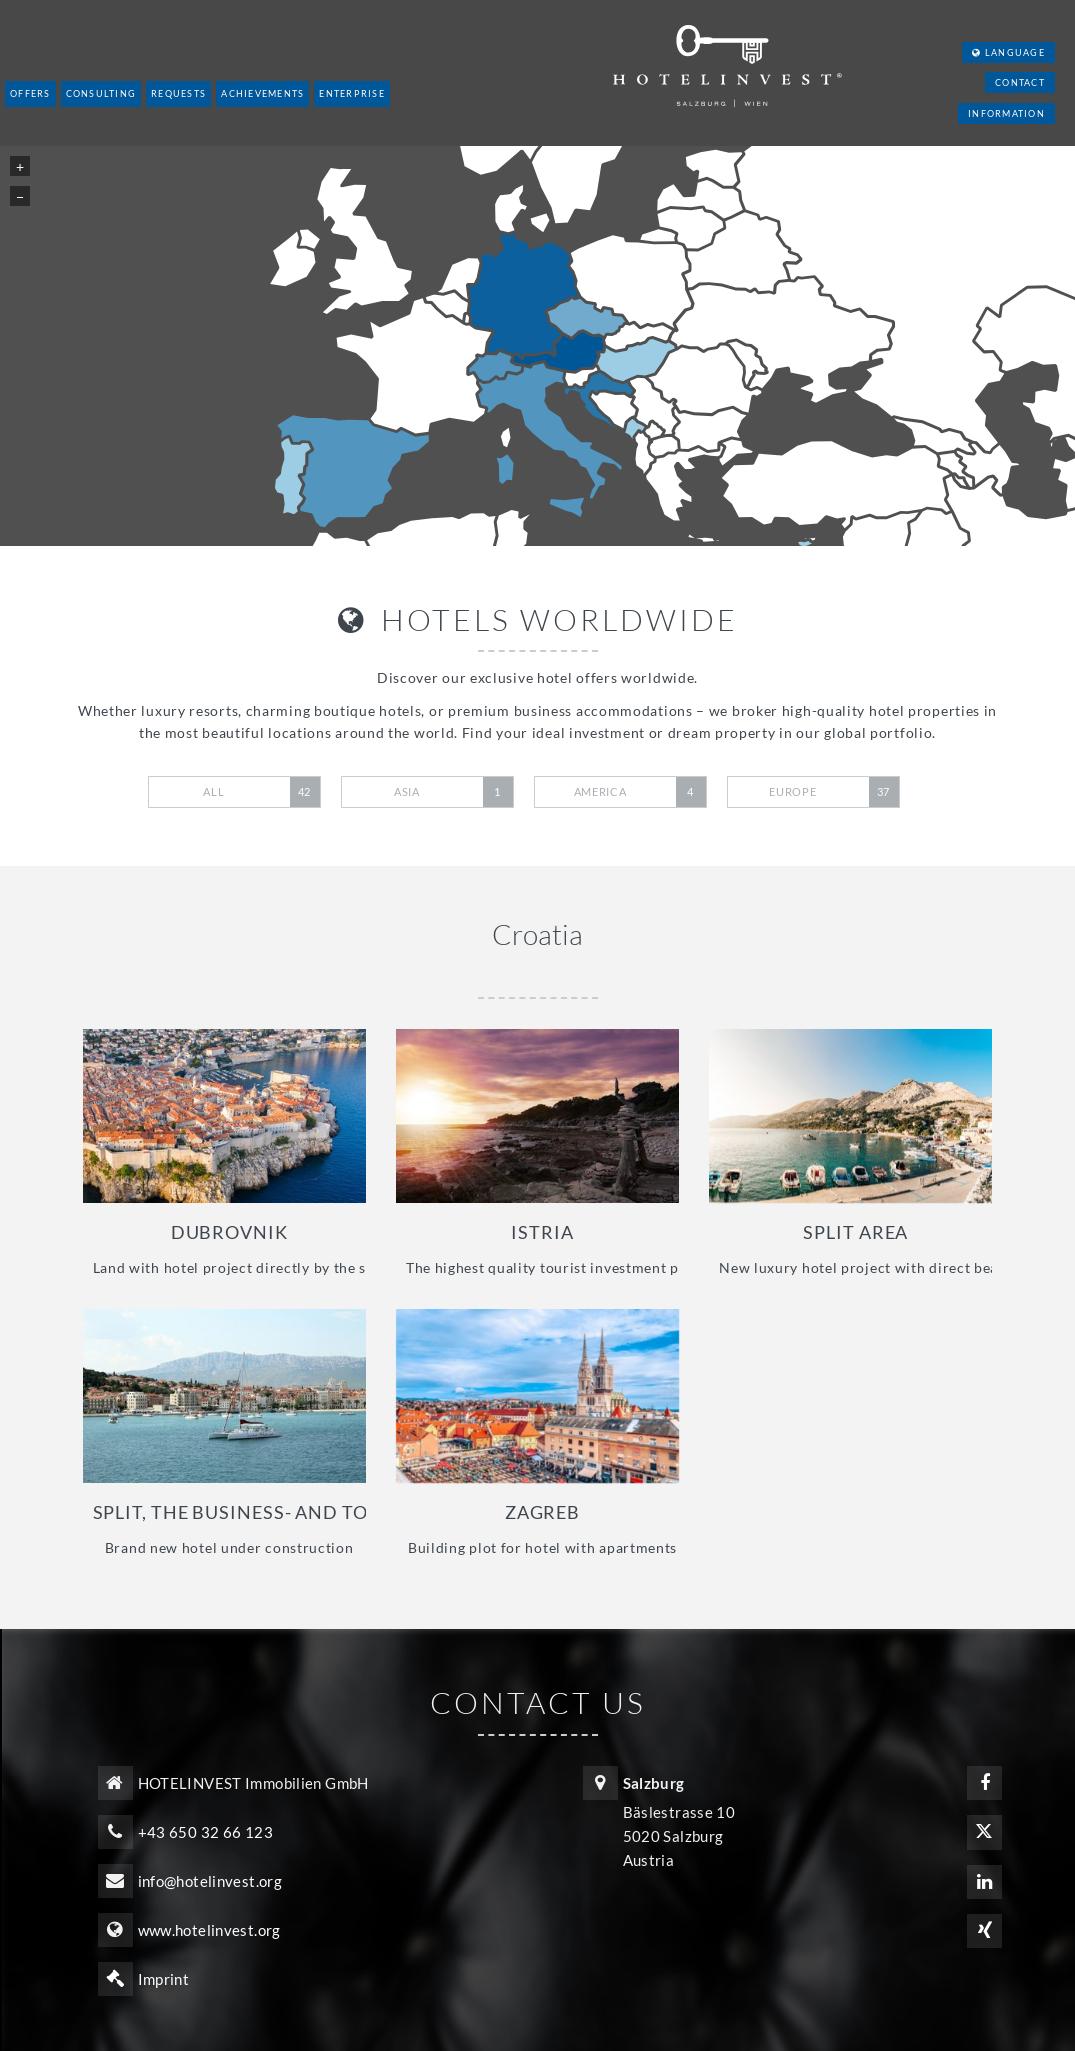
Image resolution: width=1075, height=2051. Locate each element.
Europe (833, 792)
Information (1006, 113)
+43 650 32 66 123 (205, 1832)
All (261, 792)
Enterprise (352, 93)
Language (1008, 52)
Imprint (164, 1979)
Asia (453, 792)
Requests (178, 93)
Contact (1020, 82)
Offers (30, 93)
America (640, 792)
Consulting (101, 93)
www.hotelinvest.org (209, 1930)
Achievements (262, 93)
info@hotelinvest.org (210, 1881)
